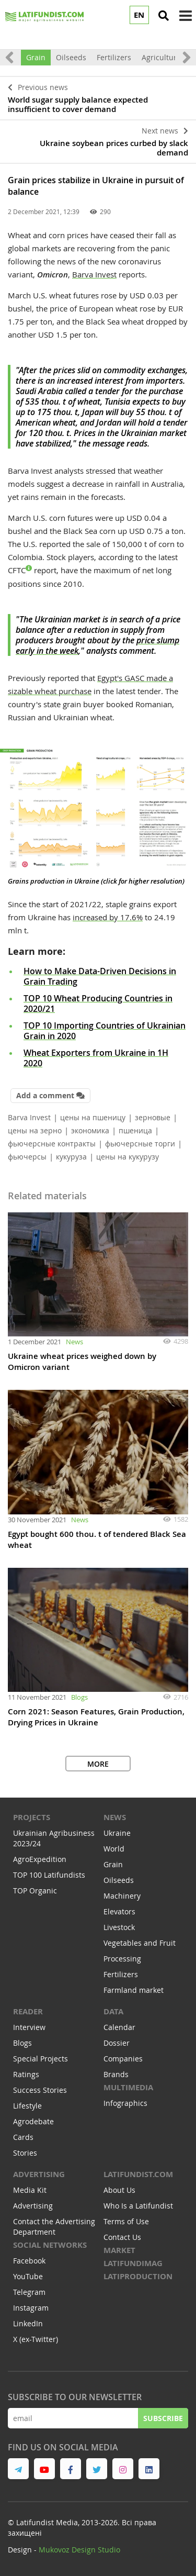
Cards (23, 2137)
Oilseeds (71, 57)
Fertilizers (114, 57)
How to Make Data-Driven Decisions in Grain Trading (100, 976)
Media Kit (30, 2190)
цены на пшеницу (92, 1117)
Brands (116, 2074)
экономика (90, 1130)
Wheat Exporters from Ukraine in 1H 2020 (96, 1058)
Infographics (125, 2103)
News (74, 1341)
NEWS (114, 1817)
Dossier (116, 2043)
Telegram (29, 2292)
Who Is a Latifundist (138, 2206)
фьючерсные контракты (52, 1143)
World (113, 1849)
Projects (31, 1817)
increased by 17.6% (108, 917)
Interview (29, 2027)
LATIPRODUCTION (137, 2276)
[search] (163, 15)
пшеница (135, 1130)
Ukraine (117, 1833)
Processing (122, 1959)
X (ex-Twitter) (35, 2339)
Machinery (122, 1896)
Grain (35, 57)
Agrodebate (33, 2121)
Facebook (29, 2261)
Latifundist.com (138, 2174)
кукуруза (71, 1157)
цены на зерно (35, 1130)
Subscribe (163, 2418)
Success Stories (40, 2090)
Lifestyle (27, 2106)
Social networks (50, 2244)
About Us (119, 2190)
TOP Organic (35, 1890)
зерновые (152, 1117)
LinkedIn (28, 2323)
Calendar (119, 2027)
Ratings (26, 2074)
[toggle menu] (185, 15)
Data (113, 2011)
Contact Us (122, 2237)
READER (28, 2011)
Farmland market (133, 1990)
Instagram (31, 2308)
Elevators (119, 1911)
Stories (25, 2153)
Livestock (119, 1927)
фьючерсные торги (140, 1143)
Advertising (39, 2174)
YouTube (28, 2276)
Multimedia (128, 2087)
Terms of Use (126, 2221)
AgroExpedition (39, 1859)
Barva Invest (94, 274)
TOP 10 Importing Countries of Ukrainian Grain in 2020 (105, 1031)
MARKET (119, 2250)
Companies (123, 2059)
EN (139, 14)
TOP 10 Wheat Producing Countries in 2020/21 (98, 1003)
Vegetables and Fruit (139, 1943)
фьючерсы (27, 1157)
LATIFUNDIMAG (133, 2263)
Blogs (79, 1697)
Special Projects (40, 2059)
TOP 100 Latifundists (49, 1875)
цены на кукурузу (127, 1157)
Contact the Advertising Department (54, 2226)
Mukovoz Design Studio (79, 2550)
